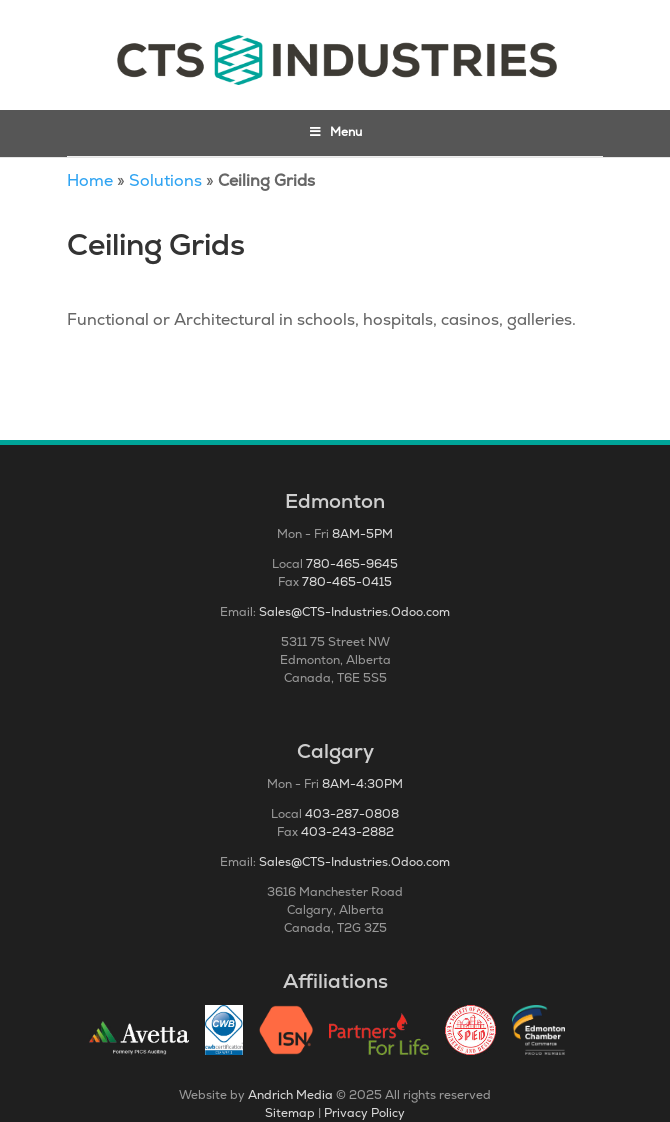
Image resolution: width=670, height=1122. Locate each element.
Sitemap (290, 1113)
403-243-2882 (347, 832)
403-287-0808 (352, 814)
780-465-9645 (352, 564)
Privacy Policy (364, 1113)
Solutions (165, 180)
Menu (335, 132)
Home (90, 180)
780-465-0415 (347, 582)
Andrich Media (290, 1095)
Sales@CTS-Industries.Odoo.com (354, 612)
